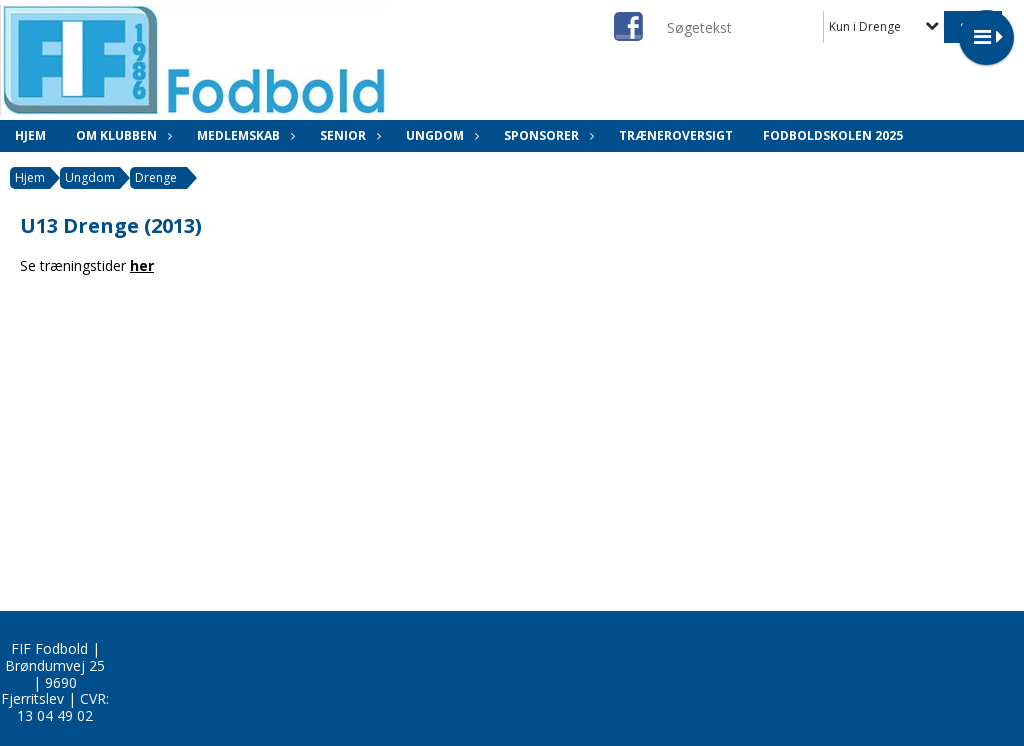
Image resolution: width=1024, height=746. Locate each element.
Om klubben (121, 135)
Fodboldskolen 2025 (833, 135)
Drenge (156, 177)
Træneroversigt (676, 135)
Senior (348, 135)
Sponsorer (546, 135)
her (142, 265)
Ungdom (440, 135)
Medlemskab (243, 135)
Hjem (30, 135)
